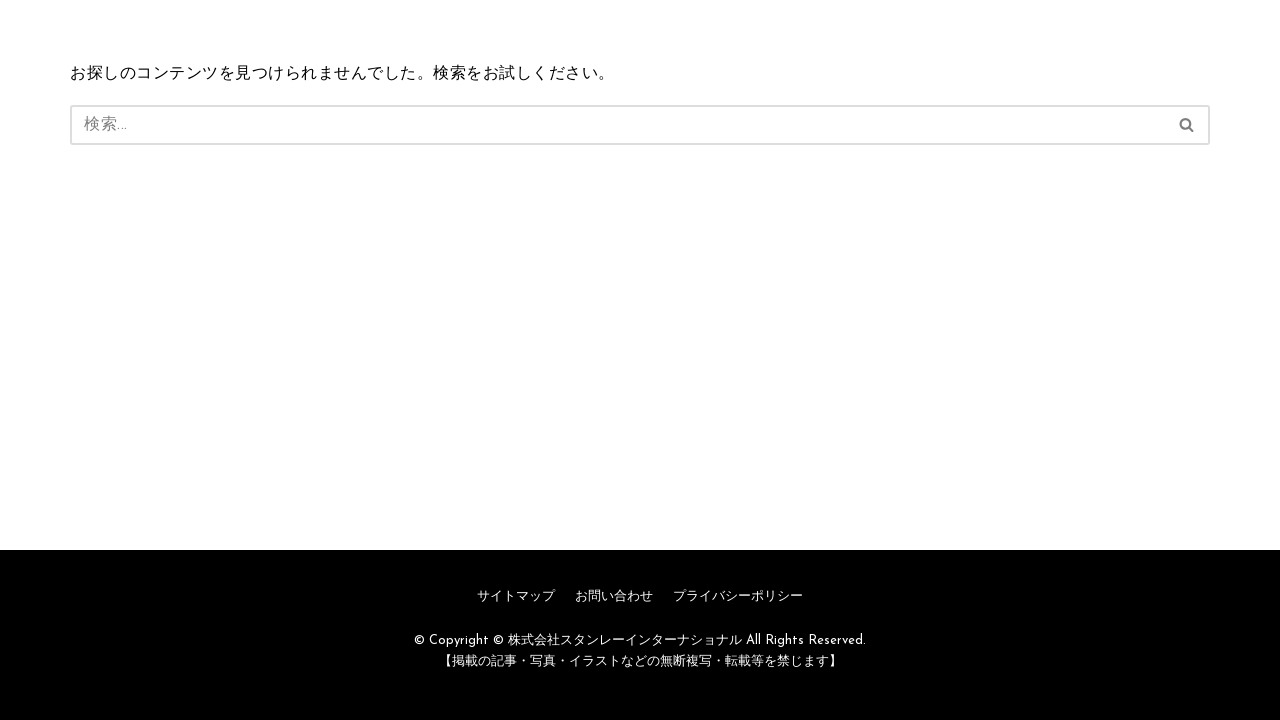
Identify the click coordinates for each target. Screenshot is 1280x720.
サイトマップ (516, 596)
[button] (1186, 124)
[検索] (617, 125)
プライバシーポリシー (738, 596)
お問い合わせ (614, 596)
